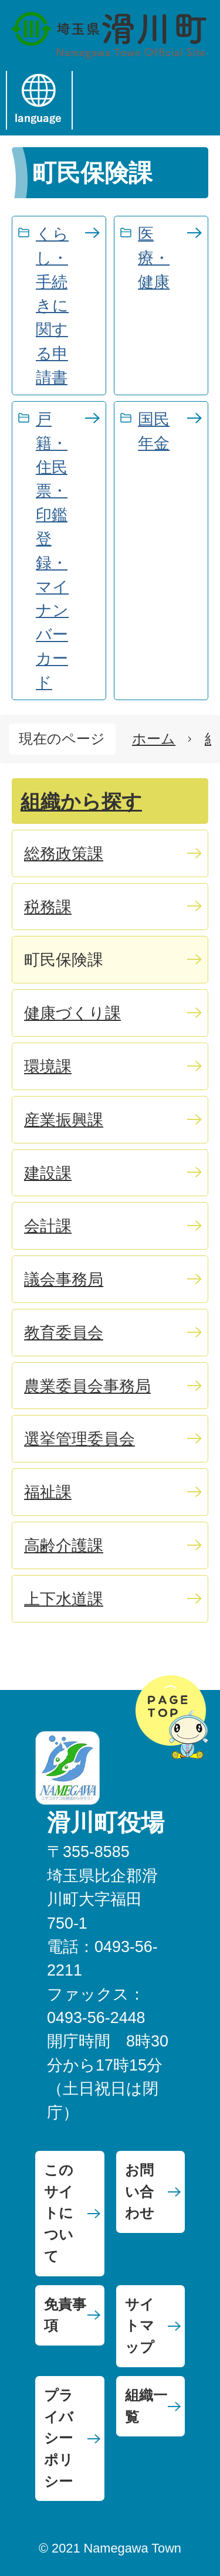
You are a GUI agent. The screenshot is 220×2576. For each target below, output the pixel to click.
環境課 (48, 1066)
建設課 (48, 1173)
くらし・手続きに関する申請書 (52, 305)
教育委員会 (63, 1332)
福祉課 (48, 1492)
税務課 (48, 907)
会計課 (48, 1226)
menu (105, 100)
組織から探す (81, 801)
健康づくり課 (72, 1013)
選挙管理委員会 (79, 1439)
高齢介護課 (63, 1545)
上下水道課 (63, 1599)
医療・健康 (154, 258)
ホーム (153, 738)
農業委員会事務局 (87, 1386)
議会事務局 (63, 1279)
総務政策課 (63, 853)
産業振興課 (63, 1120)
